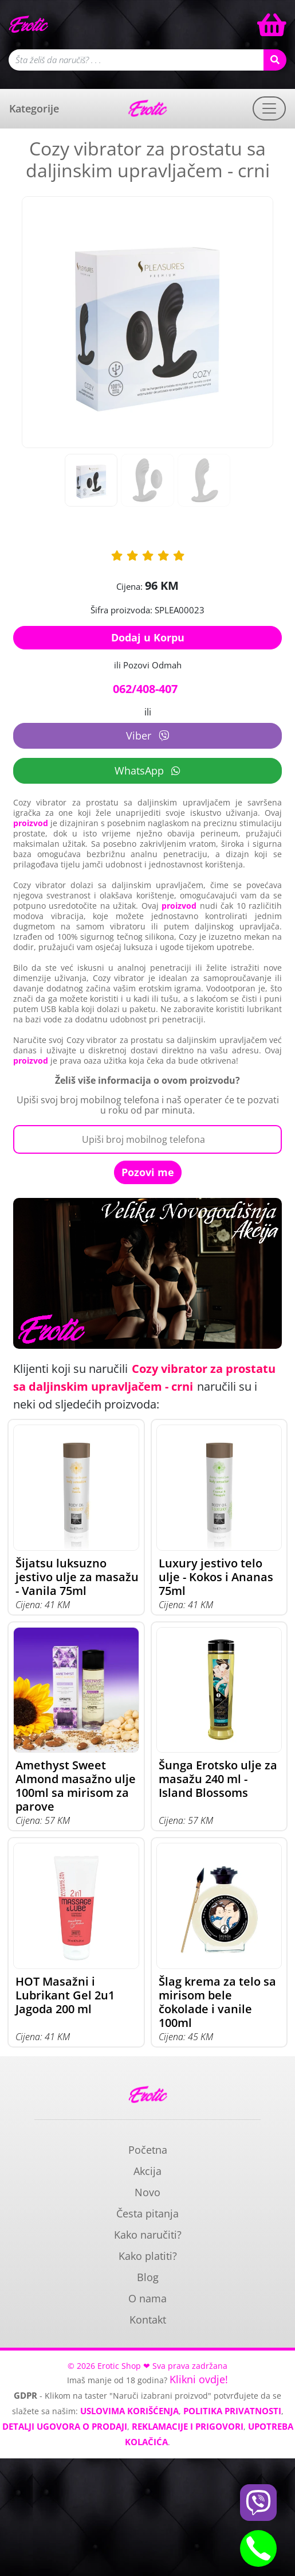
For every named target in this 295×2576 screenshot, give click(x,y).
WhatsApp (147, 770)
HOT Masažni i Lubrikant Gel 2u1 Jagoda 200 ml (65, 1995)
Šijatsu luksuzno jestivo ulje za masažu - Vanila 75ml (77, 1577)
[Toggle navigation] (269, 108)
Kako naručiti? (148, 2235)
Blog (148, 2277)
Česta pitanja (147, 2213)
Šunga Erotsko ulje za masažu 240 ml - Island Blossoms (218, 1779)
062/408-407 (145, 688)
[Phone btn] (258, 2548)
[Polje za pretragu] (136, 60)
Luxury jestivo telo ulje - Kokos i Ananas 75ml (216, 1577)
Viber (147, 735)
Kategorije (34, 108)
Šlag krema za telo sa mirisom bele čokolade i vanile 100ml (217, 2002)
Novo (147, 2192)
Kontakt (147, 2319)
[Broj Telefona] (147, 1139)
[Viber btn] (258, 2502)
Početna (147, 2150)
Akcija (147, 2171)
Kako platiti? (148, 2256)
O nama (147, 2298)
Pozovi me (147, 1172)
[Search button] (274, 60)
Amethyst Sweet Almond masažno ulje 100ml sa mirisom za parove (75, 1786)
